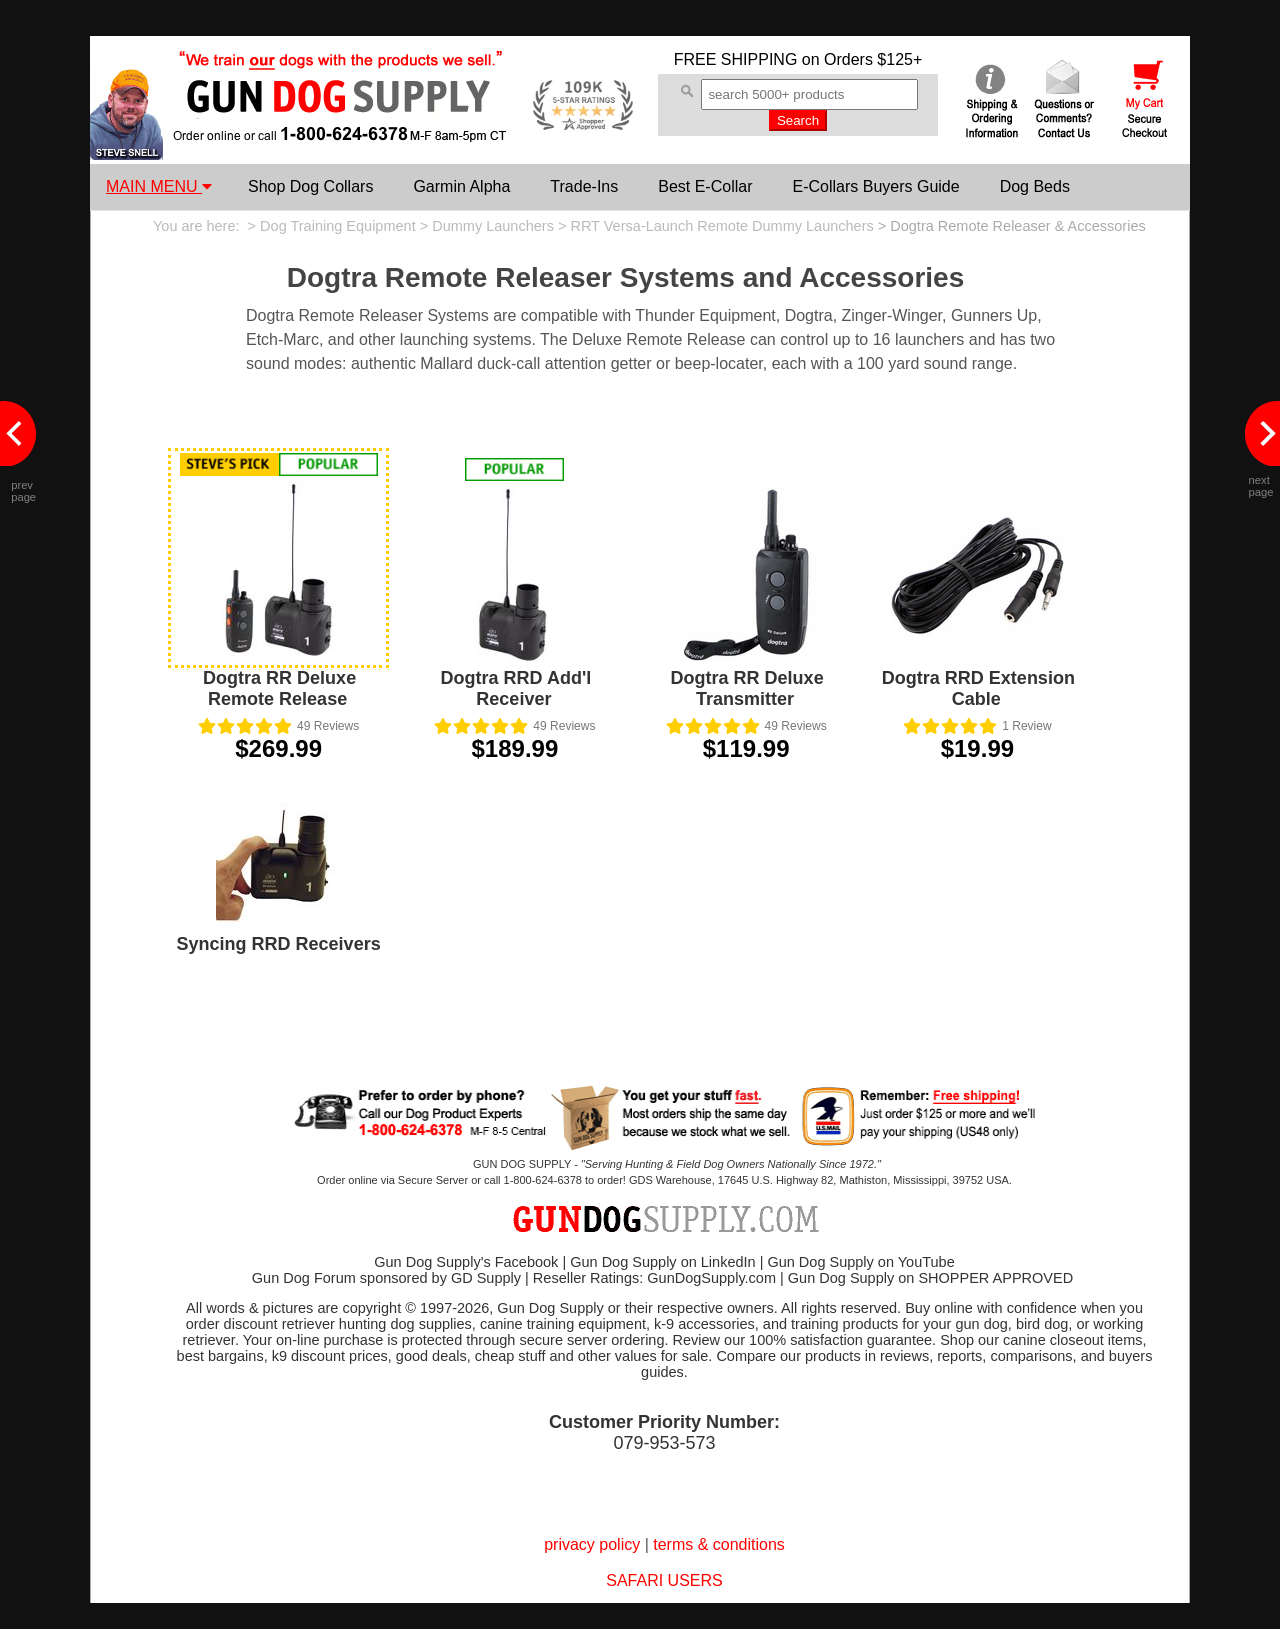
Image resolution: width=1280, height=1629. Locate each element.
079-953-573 (664, 1443)
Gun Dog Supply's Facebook (466, 1262)
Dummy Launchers (493, 226)
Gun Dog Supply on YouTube (860, 1262)
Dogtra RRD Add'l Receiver (516, 688)
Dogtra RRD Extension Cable (978, 688)
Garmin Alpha (461, 186)
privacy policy (592, 1544)
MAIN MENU (159, 186)
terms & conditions (719, 1544)
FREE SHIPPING (736, 59)
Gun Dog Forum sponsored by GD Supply (386, 1278)
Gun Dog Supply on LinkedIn (662, 1262)
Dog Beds (1035, 186)
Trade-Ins (584, 186)
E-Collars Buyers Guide (875, 186)
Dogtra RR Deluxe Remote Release (279, 688)
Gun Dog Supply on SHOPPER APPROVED (930, 1278)
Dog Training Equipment (338, 226)
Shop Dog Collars (310, 186)
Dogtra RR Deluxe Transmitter (747, 688)
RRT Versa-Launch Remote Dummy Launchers (721, 226)
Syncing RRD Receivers (279, 944)
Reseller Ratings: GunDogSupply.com (654, 1278)
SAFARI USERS (664, 1580)
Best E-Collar (705, 186)
